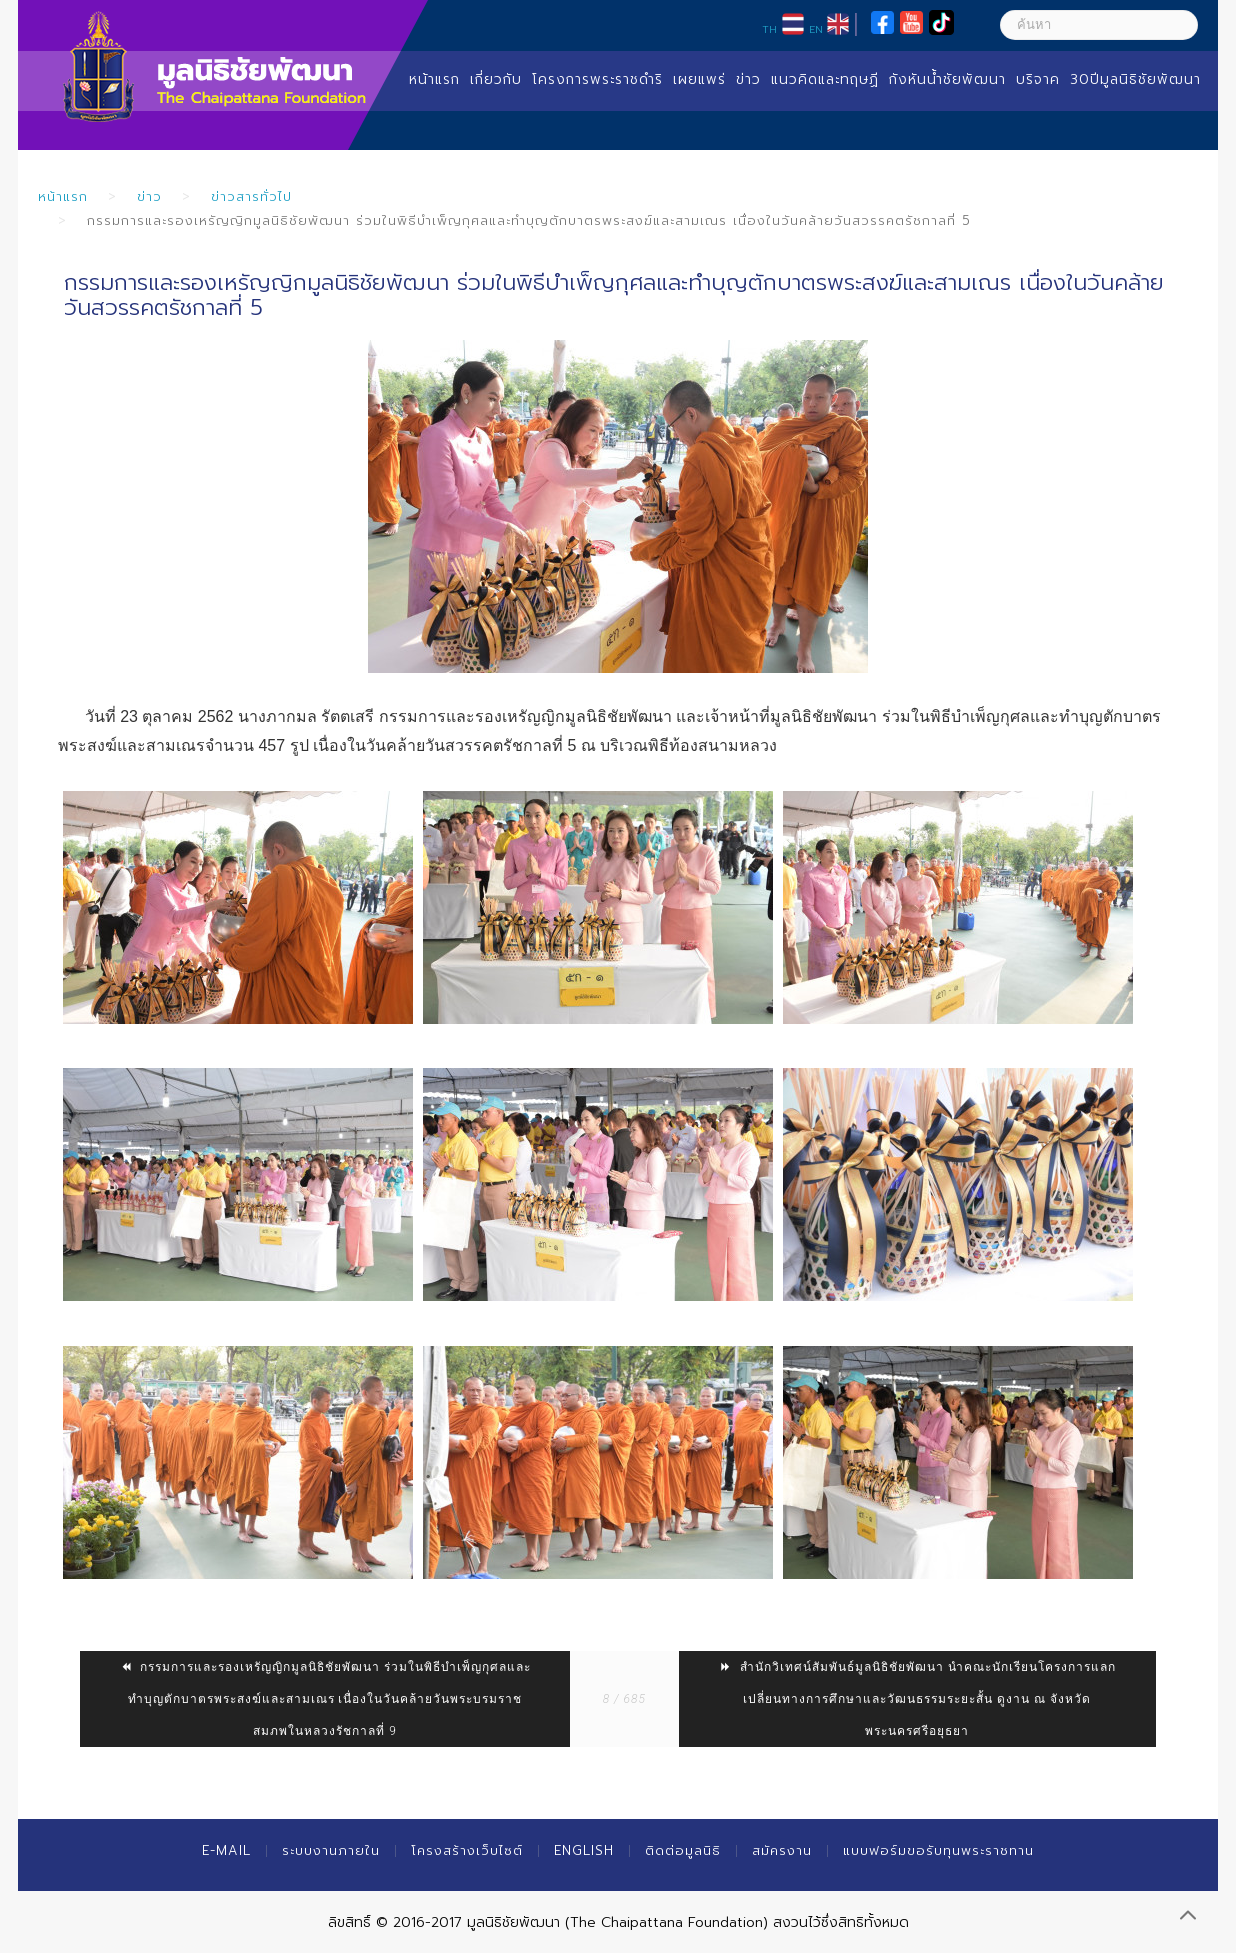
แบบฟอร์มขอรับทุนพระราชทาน (938, 1850)
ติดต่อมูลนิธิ (683, 1850)
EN (816, 29)
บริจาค (1038, 79)
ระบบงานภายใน (331, 1850)
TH (769, 29)
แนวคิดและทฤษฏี (825, 79)
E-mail (226, 1850)
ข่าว (748, 79)
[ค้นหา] (1099, 25)
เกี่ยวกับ (496, 79)
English (584, 1850)
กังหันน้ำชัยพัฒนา (947, 79)
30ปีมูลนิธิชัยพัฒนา (1135, 79)
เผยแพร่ (699, 79)
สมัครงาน (782, 1850)
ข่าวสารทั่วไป (251, 196)
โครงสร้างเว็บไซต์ (467, 1850)
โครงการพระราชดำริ (597, 79)
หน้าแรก (434, 79)
